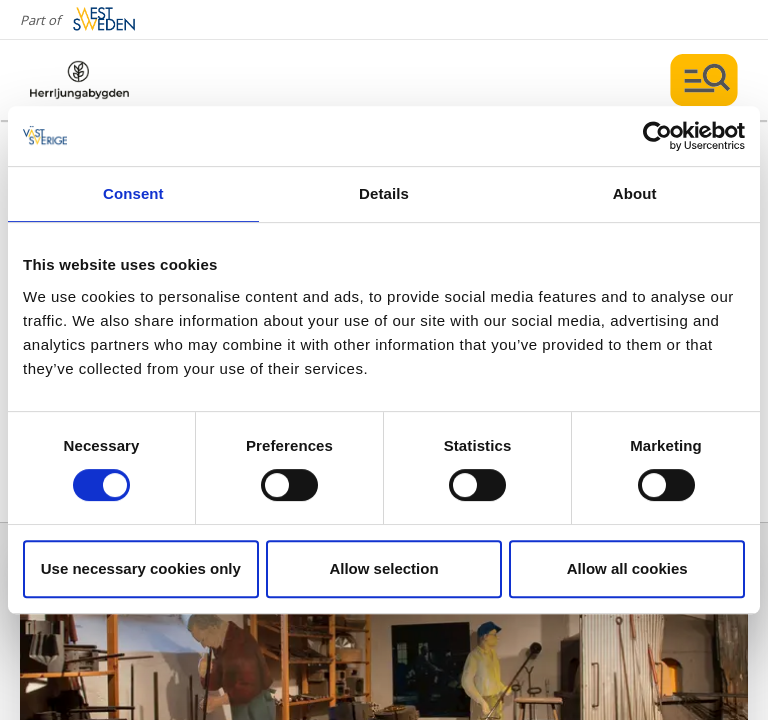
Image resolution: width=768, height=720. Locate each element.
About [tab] (635, 193)
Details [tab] (384, 193)
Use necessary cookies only (141, 568)
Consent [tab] (133, 193)
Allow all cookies (627, 568)
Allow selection (383, 568)
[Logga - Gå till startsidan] (100, 80)
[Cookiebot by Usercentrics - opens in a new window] (657, 136)
